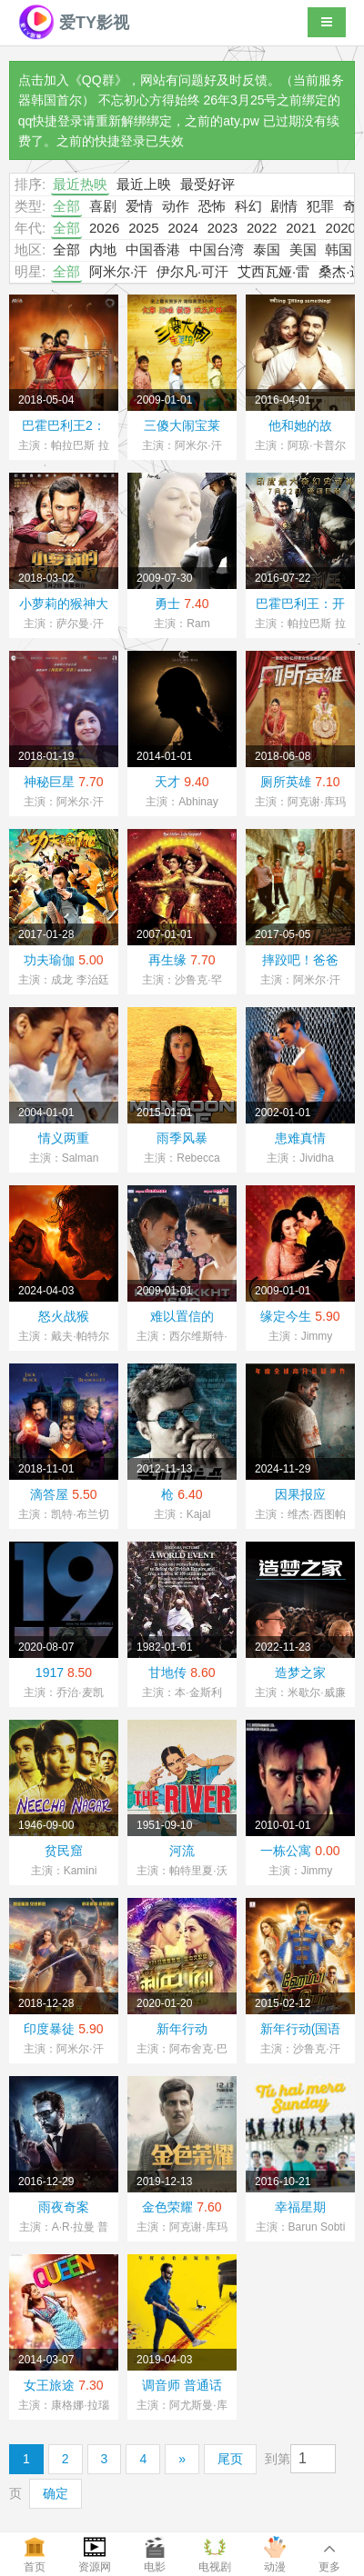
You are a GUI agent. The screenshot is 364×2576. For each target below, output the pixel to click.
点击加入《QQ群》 (72, 80)
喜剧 (102, 206)
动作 (175, 206)
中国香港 (153, 249)
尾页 (230, 2458)
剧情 (284, 206)
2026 (104, 227)
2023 (222, 227)
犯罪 (320, 206)
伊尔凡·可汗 (192, 271)
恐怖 (212, 206)
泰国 (266, 249)
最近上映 (143, 184)
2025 (143, 227)
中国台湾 (216, 249)
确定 (55, 2493)
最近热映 (80, 184)
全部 (66, 206)
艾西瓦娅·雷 (273, 271)
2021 (301, 227)
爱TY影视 (73, 23)
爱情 (139, 206)
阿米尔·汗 (118, 271)
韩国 (338, 249)
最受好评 (207, 184)
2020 (341, 227)
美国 (303, 249)
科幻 (248, 206)
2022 (262, 227)
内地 (102, 249)
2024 (182, 227)
